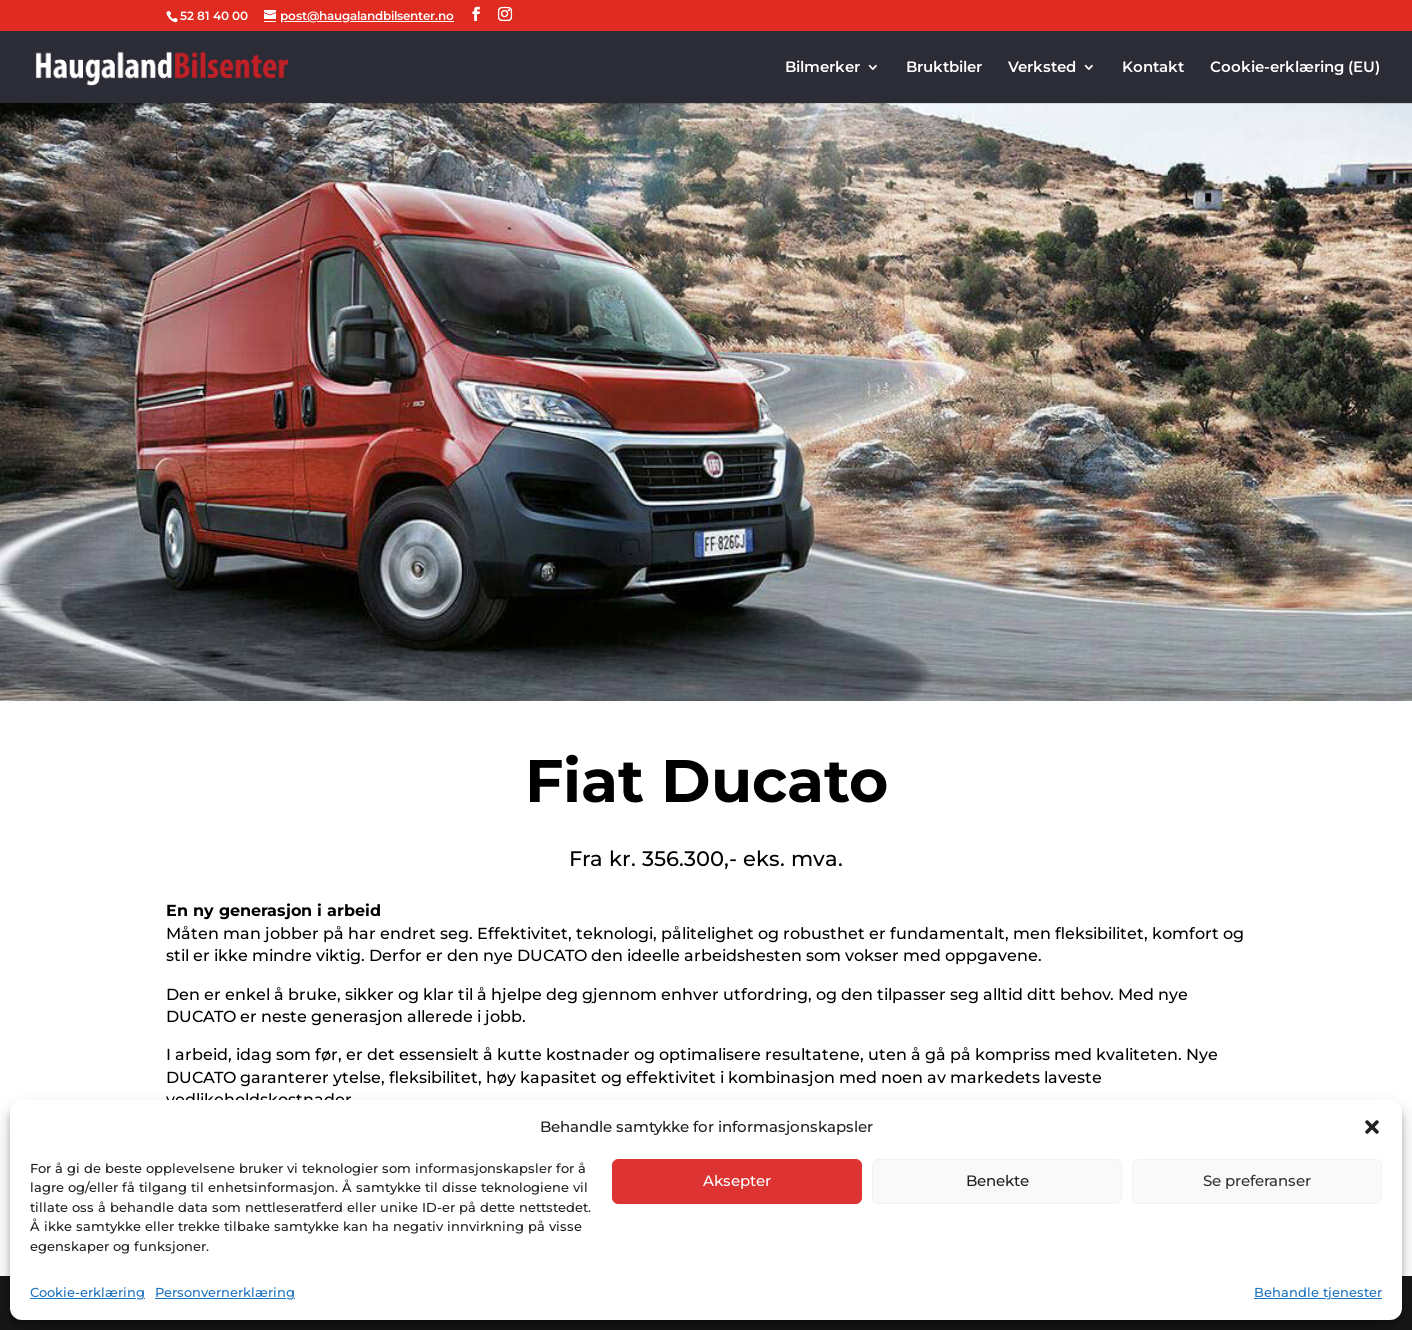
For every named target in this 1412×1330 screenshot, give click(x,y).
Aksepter (737, 1180)
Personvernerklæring (225, 1292)
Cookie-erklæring (87, 1292)
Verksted (1042, 68)
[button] (1372, 1127)
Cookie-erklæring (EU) (1295, 68)
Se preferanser (1257, 1180)
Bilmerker (822, 68)
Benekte (997, 1180)
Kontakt (1153, 68)
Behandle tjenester (1318, 1292)
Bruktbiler (944, 68)
